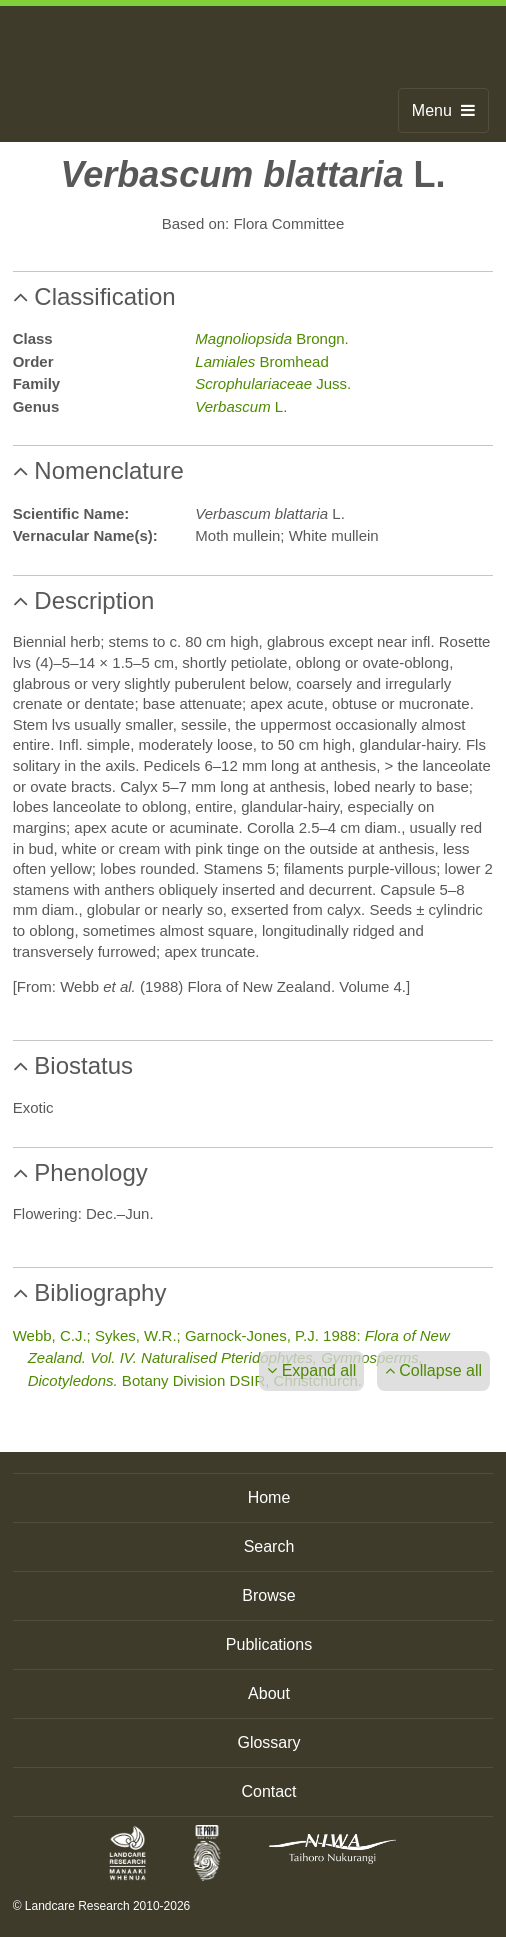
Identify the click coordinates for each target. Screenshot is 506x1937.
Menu (443, 110)
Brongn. (271, 338)
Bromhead (261, 361)
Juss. (273, 383)
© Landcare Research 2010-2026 (102, 1906)
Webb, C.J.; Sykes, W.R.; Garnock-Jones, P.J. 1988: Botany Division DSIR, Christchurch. (231, 1358)
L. (241, 406)
